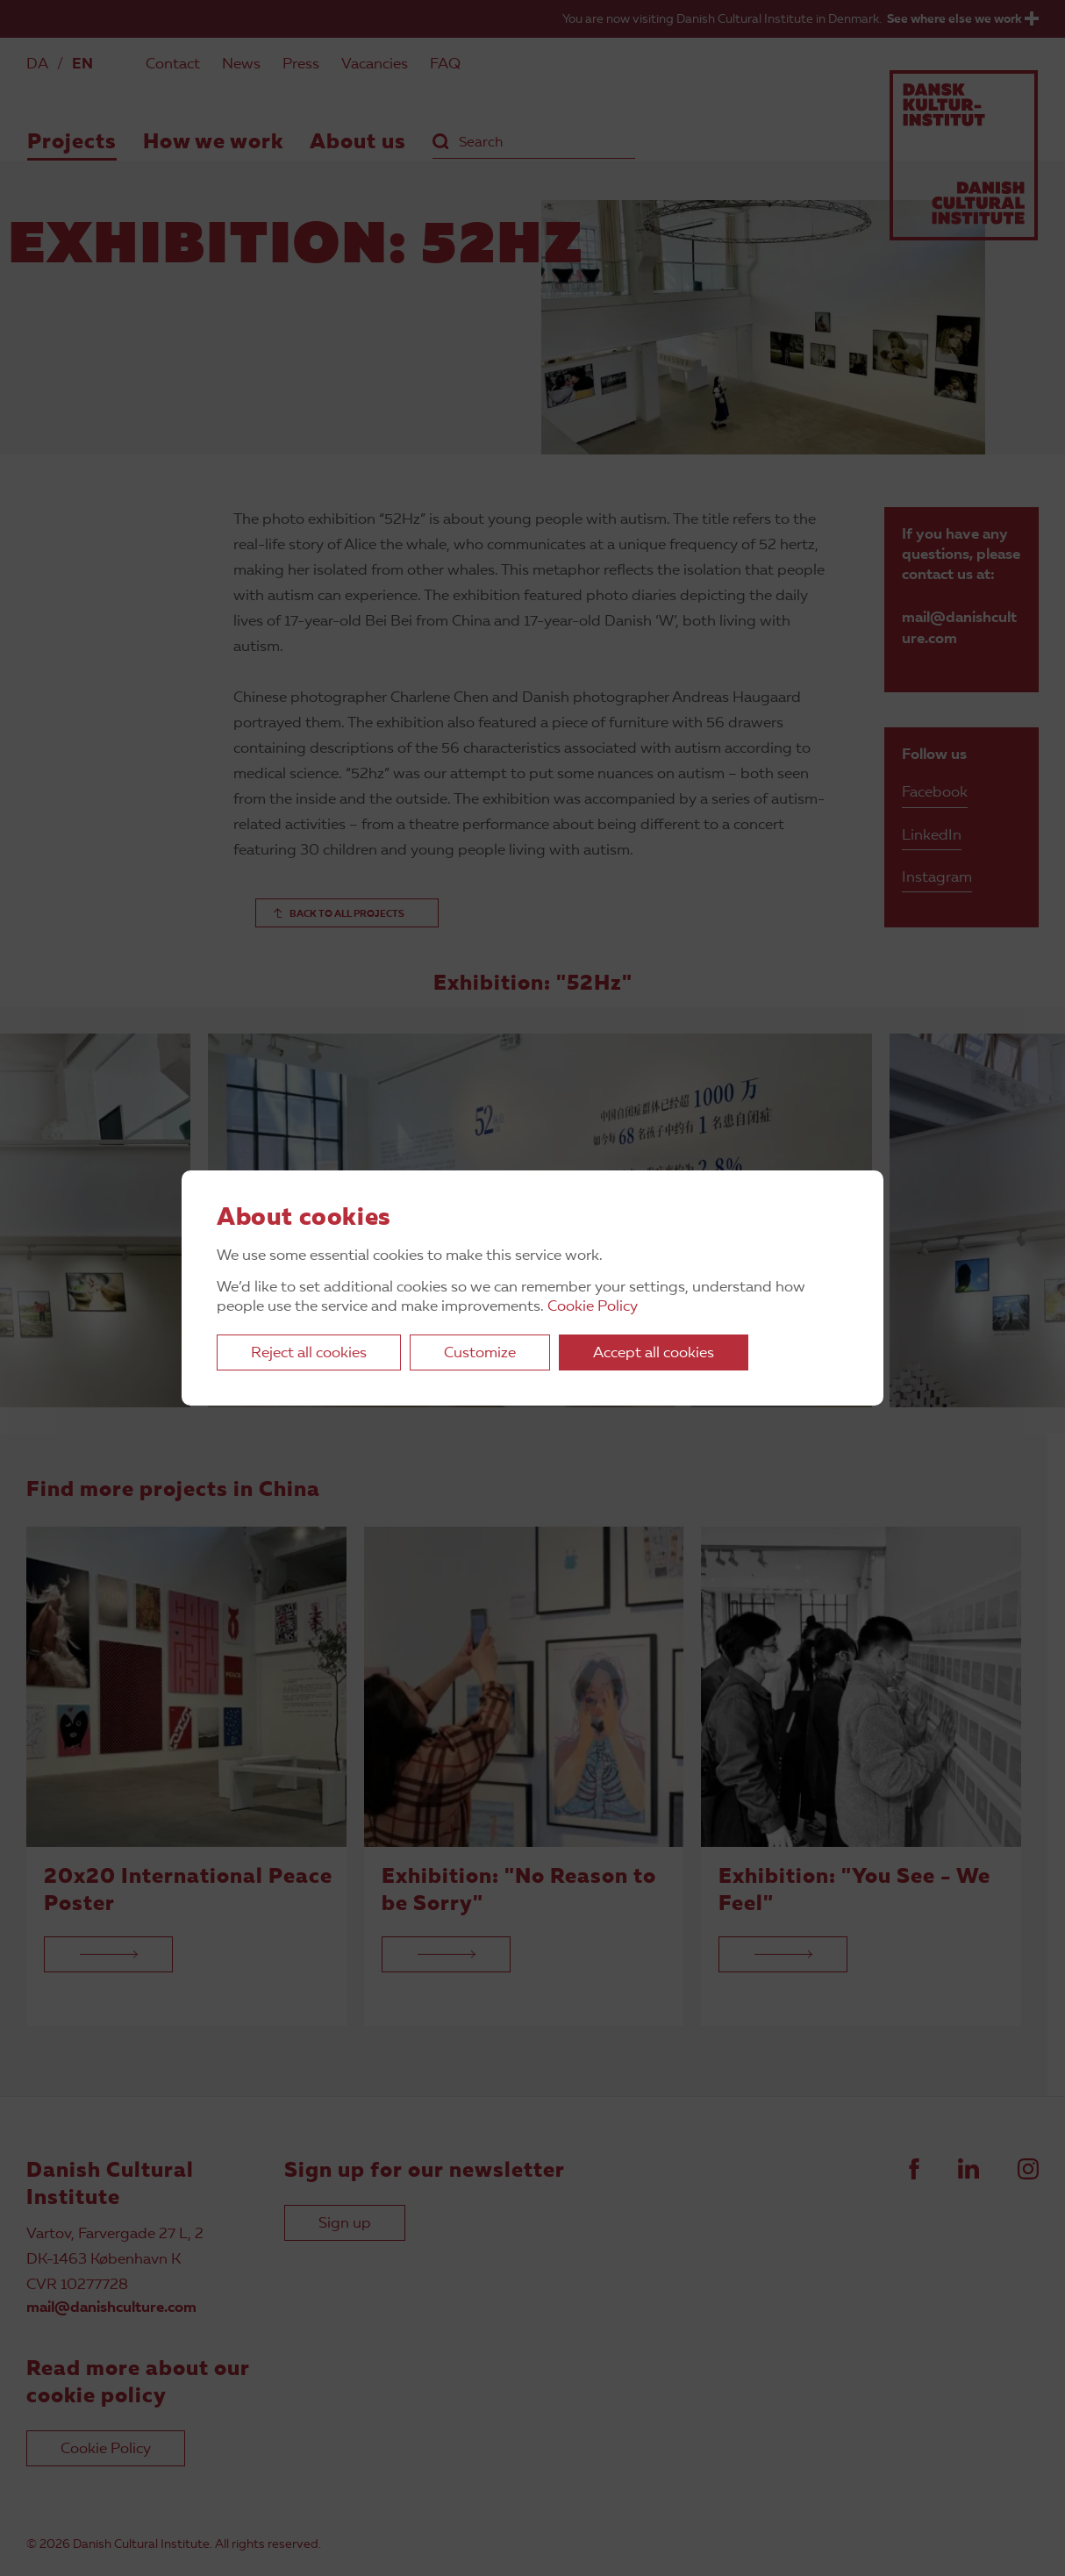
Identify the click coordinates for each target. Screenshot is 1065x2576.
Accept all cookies (653, 1353)
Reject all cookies (309, 1353)
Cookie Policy (592, 1306)
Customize (480, 1353)
